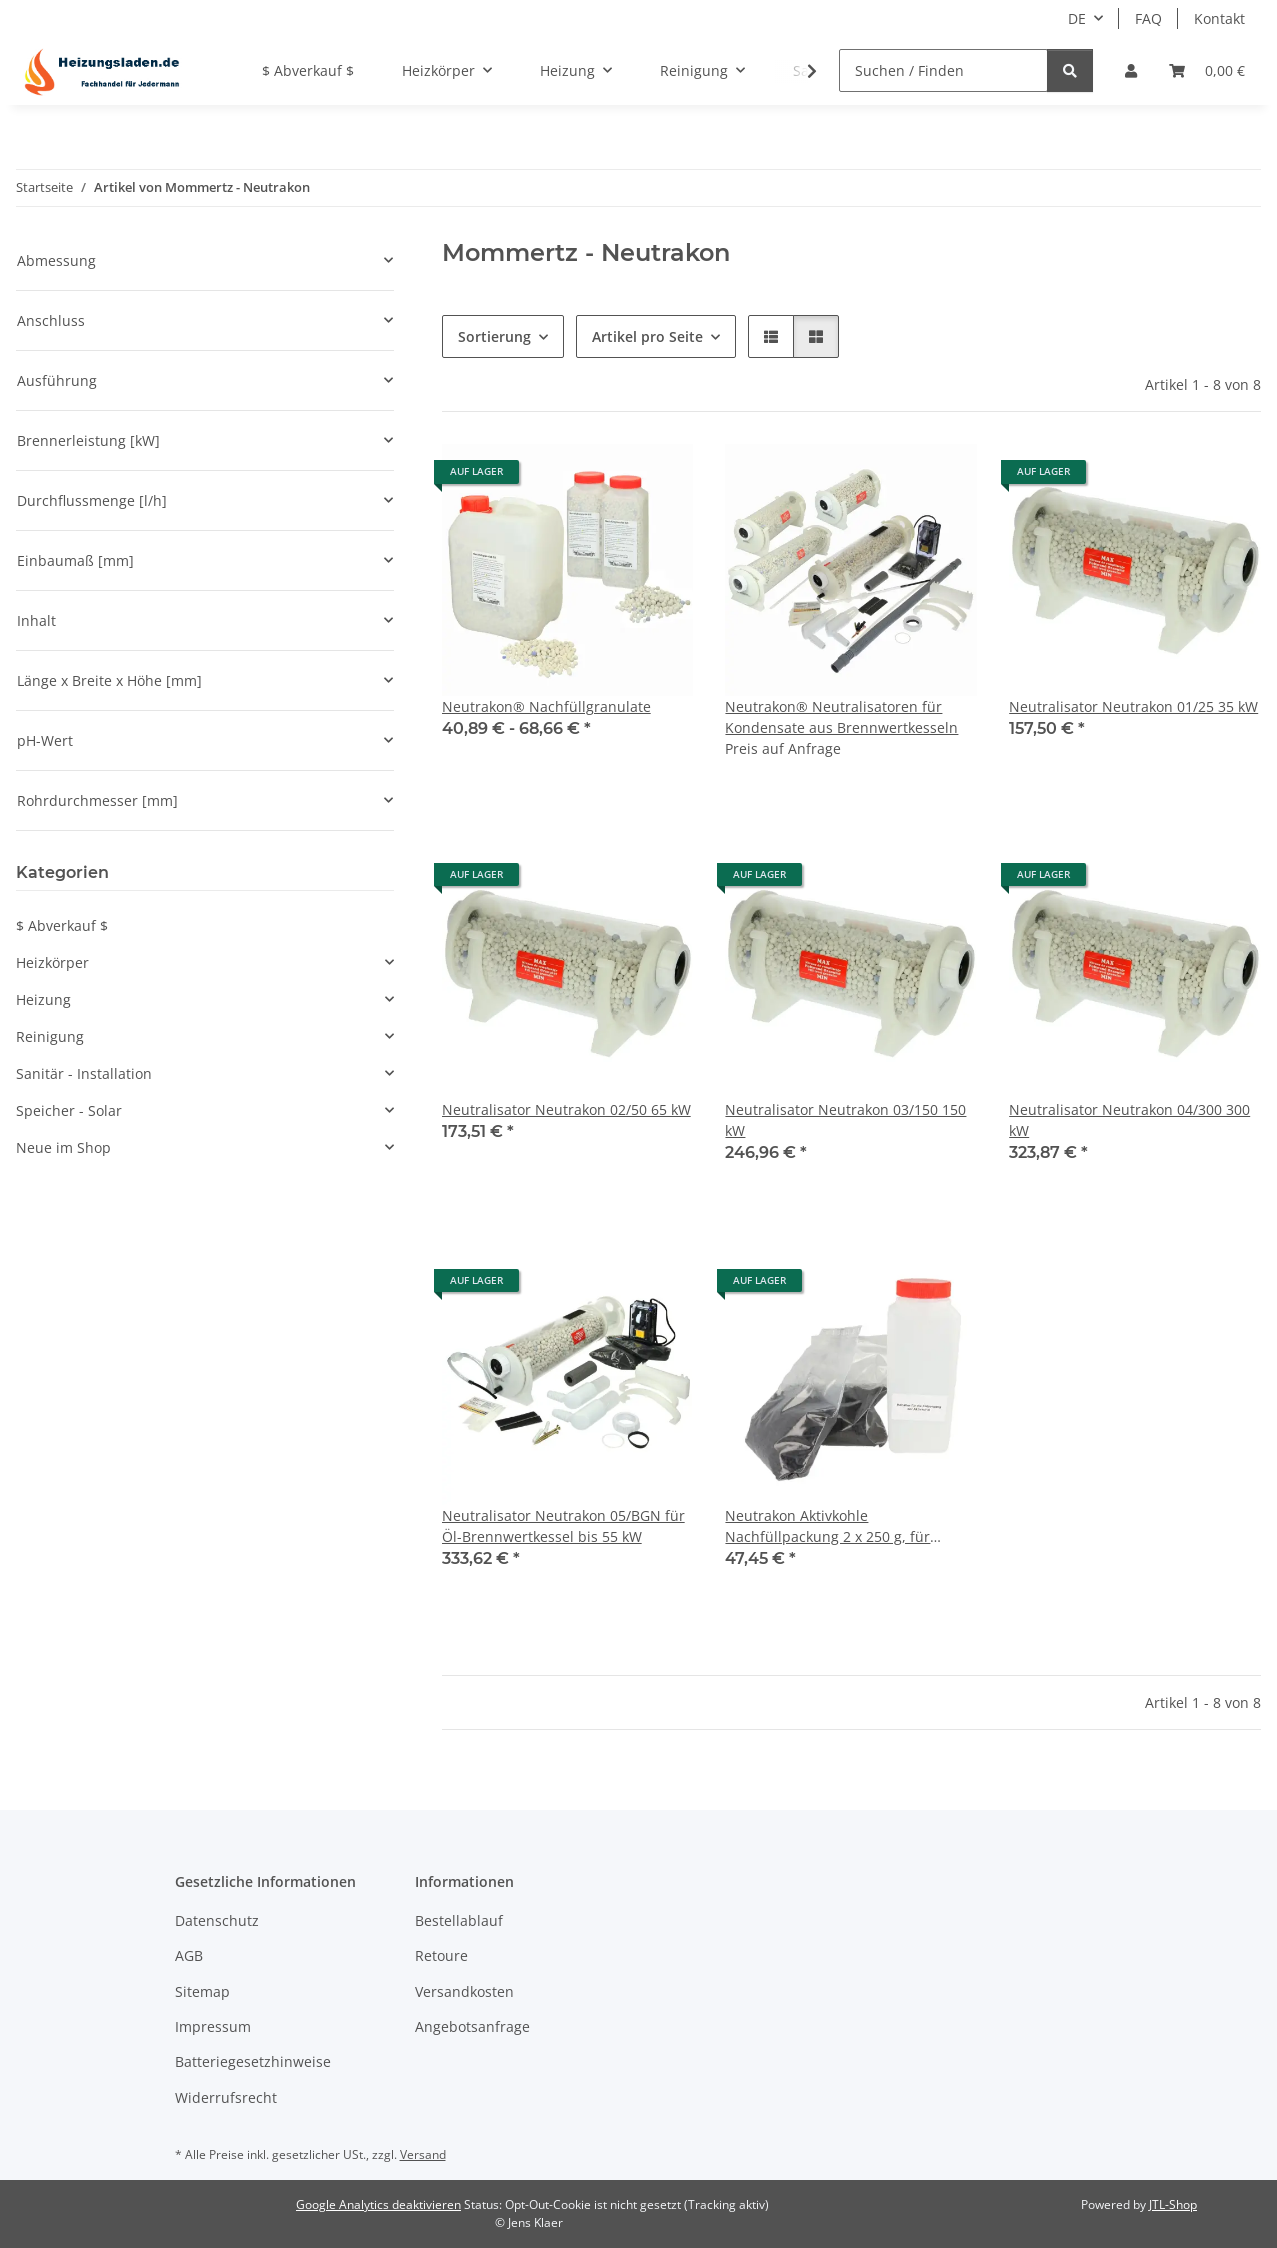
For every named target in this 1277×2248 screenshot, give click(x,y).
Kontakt (1219, 18)
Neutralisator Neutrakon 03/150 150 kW (845, 1120)
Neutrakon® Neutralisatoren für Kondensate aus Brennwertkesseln (841, 717)
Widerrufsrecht (226, 2097)
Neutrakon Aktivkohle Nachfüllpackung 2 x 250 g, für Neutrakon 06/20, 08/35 (827, 1526)
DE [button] (1077, 18)
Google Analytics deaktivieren (378, 2204)
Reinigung (50, 1036)
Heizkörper (52, 962)
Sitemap (202, 1991)
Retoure (441, 1955)
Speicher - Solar (69, 1110)
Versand (423, 2154)
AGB (189, 1955)
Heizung (43, 999)
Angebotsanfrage (472, 2026)
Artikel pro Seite (647, 336)
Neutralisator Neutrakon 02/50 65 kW (566, 1109)
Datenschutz (217, 1920)
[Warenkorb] (1207, 70)
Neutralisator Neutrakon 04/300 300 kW (1129, 1120)
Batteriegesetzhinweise (253, 2061)
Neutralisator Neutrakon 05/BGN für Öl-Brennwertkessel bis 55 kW (563, 1526)
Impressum (213, 2026)
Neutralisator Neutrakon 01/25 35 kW (1133, 706)
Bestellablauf (459, 1920)
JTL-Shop (1173, 2204)
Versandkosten (464, 1991)
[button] (1131, 70)
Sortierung (494, 336)
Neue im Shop (63, 1147)
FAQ (1148, 18)
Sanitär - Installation (84, 1073)
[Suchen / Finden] (943, 70)
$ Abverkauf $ (62, 925)
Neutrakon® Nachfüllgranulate (546, 706)
